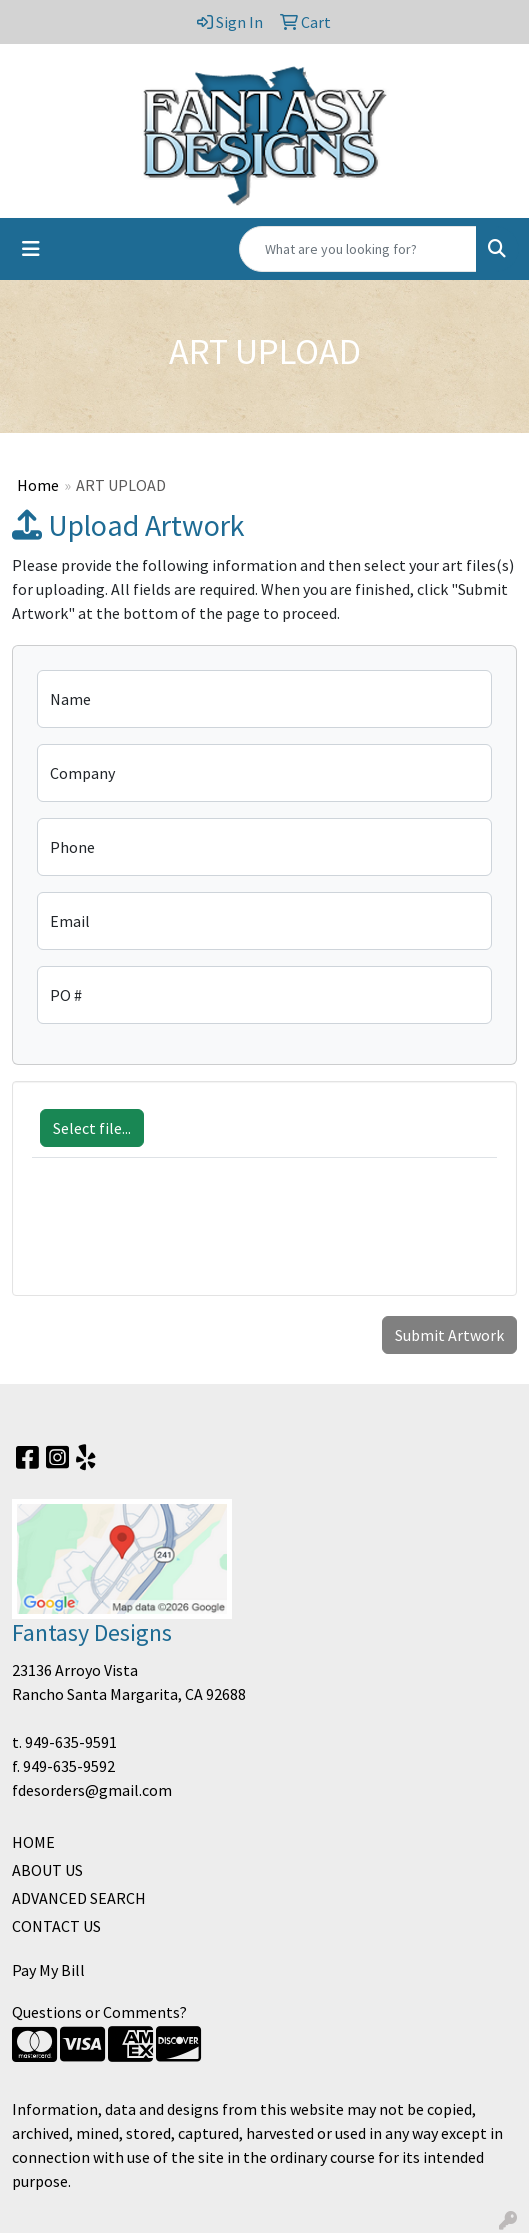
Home (38, 485)
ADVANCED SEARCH (79, 1898)
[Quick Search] (358, 249)
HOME (33, 1842)
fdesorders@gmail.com (92, 1790)
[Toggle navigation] (31, 249)
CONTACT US (56, 1926)
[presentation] (184, 1237)
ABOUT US (47, 1870)
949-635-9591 (71, 1742)
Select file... (92, 1128)
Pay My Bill (48, 1970)
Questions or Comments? (99, 2012)
